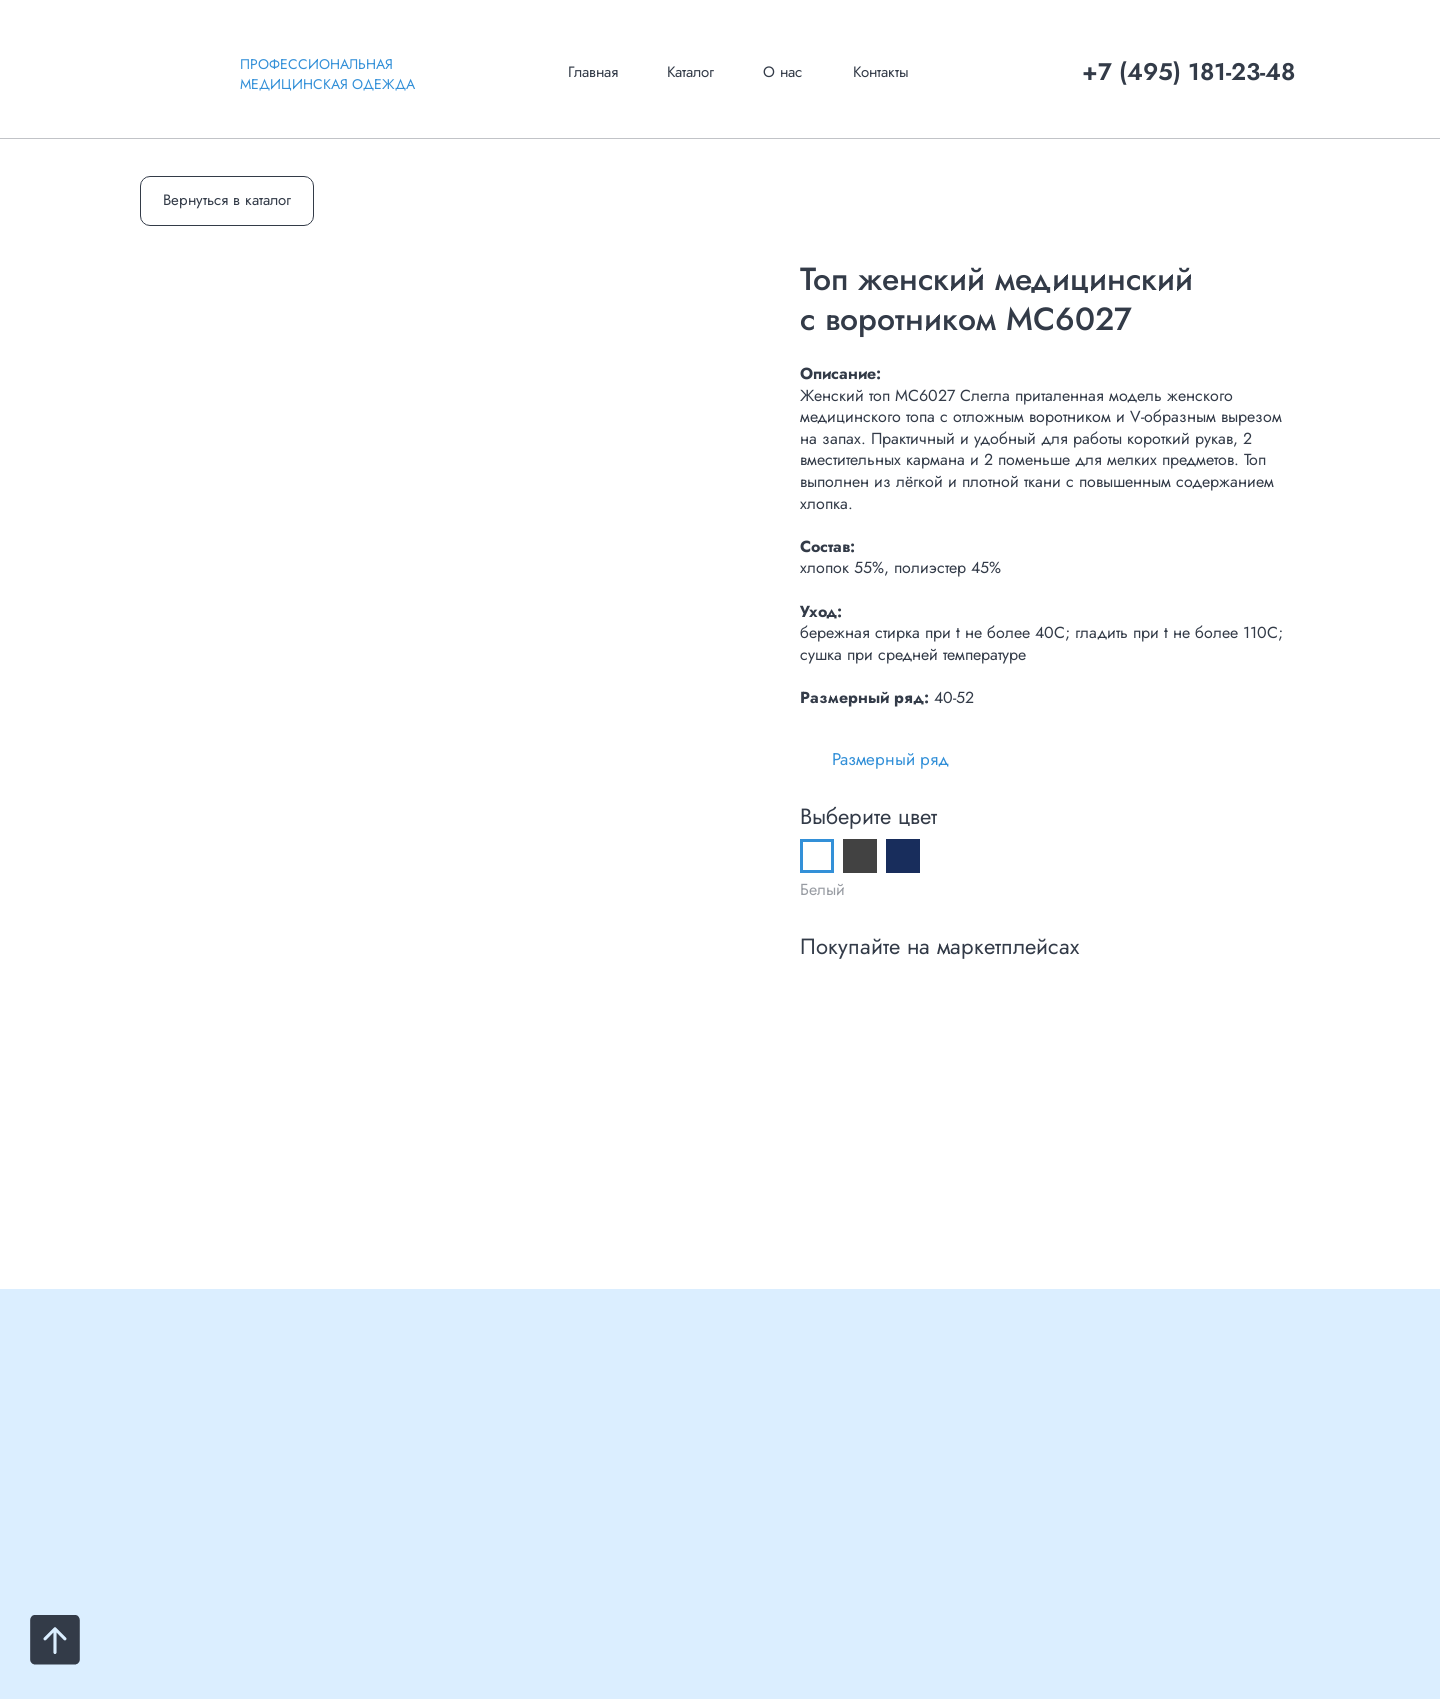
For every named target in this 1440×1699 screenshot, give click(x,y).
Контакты (881, 72)
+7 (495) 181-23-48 (1188, 71)
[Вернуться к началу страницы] (55, 1640)
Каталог (690, 72)
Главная (593, 72)
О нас (782, 72)
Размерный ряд (890, 759)
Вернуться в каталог (227, 200)
